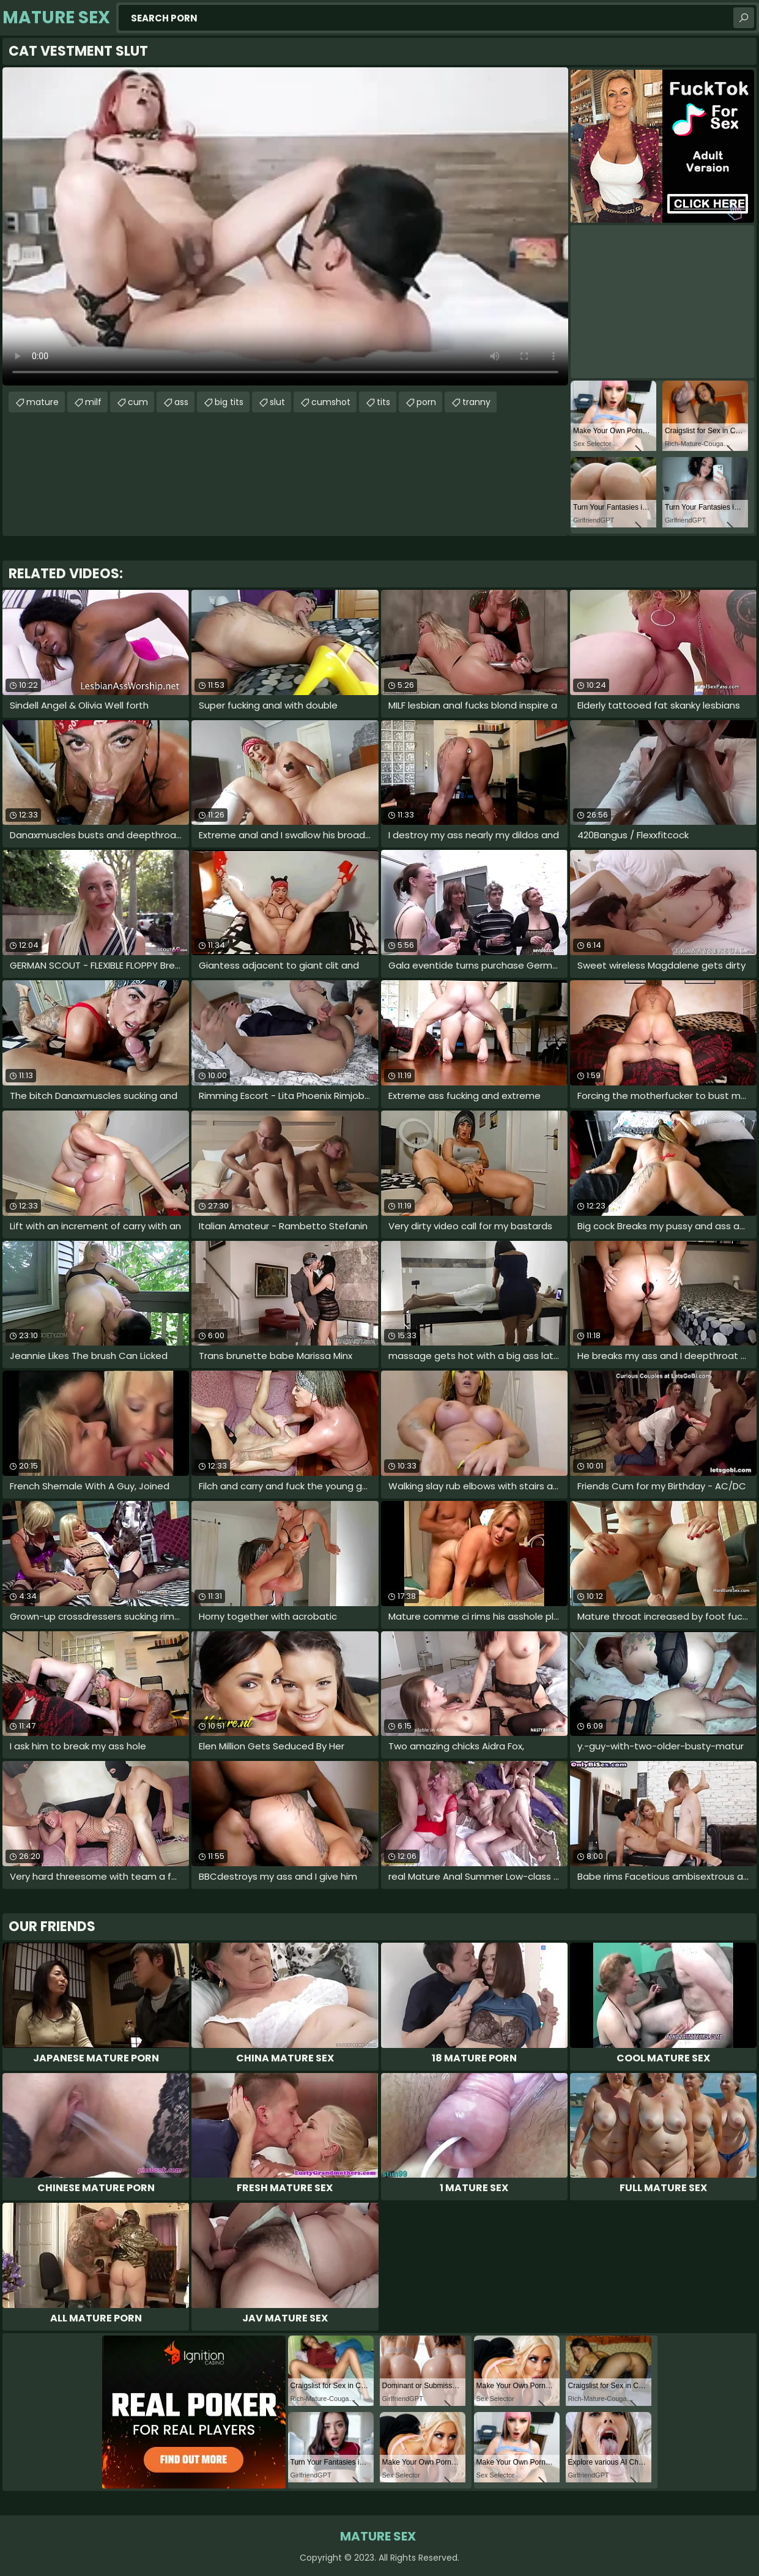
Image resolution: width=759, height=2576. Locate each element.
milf (93, 402)
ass (181, 402)
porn (426, 402)
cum (138, 402)
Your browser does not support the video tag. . (285, 226)
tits (383, 402)
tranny (476, 402)
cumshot (330, 402)
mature (42, 402)
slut (277, 402)
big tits (229, 402)
